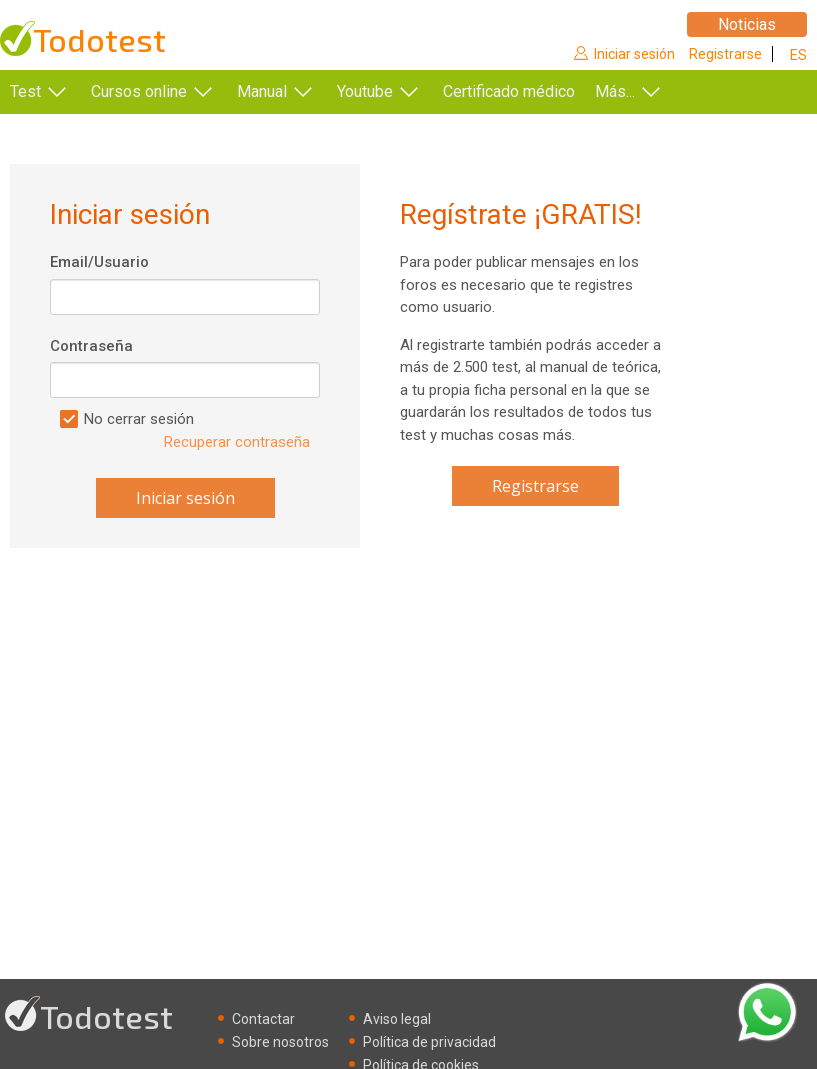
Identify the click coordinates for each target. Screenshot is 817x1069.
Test (25, 91)
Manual (262, 91)
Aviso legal (397, 1019)
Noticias (747, 24)
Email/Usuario (99, 262)
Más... (645, 91)
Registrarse (725, 54)
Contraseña (91, 346)
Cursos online (139, 91)
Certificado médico (509, 91)
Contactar (263, 1019)
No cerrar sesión (139, 419)
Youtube (365, 91)
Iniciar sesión (634, 54)
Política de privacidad (429, 1042)
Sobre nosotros (280, 1042)
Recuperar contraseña (237, 442)
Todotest (99, 39)
